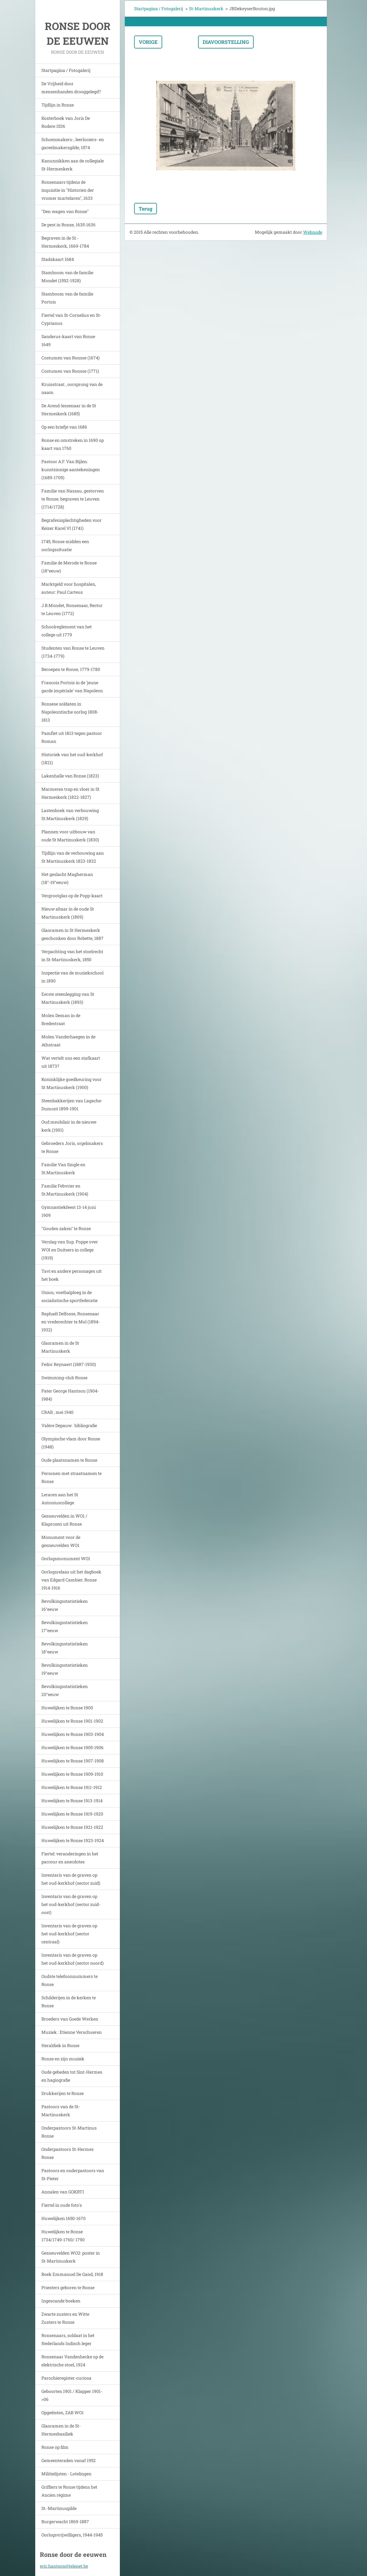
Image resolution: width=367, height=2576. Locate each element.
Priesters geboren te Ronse (68, 2287)
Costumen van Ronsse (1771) (70, 371)
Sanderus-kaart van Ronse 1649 (68, 340)
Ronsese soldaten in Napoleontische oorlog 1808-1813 (70, 712)
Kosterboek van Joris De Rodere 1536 (65, 122)
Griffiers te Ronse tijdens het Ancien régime (69, 2491)
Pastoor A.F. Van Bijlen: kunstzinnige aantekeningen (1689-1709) (70, 469)
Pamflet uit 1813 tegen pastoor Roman (71, 737)
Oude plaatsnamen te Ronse (69, 1460)
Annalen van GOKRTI (62, 2192)
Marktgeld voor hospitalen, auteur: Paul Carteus (68, 588)
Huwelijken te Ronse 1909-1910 (72, 1774)
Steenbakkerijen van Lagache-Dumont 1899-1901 (72, 1105)
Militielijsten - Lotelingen (66, 2474)
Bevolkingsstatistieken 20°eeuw (64, 1690)
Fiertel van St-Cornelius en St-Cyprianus (71, 319)
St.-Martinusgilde (59, 2508)
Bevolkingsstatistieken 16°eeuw (64, 1605)
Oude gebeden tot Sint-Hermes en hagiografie (71, 2076)
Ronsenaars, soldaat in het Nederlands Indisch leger (68, 2339)
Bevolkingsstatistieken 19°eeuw (64, 1669)
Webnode (312, 232)
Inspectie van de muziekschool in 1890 (72, 977)
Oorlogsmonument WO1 (65, 1558)
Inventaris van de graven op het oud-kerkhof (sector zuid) (70, 1879)
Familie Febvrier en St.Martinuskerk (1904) (64, 1190)
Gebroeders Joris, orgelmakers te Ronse (72, 1147)
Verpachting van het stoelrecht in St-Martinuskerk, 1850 (72, 955)
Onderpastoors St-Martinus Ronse (69, 2132)
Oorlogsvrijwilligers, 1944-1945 (72, 2535)
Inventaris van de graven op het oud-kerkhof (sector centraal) (69, 1934)
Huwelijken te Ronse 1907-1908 (72, 1761)
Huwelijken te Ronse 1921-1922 (72, 1827)
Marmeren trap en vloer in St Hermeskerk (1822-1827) (70, 793)
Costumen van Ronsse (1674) (70, 358)
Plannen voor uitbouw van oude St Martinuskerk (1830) (70, 836)
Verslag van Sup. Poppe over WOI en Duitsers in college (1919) (69, 1250)
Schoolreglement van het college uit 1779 (66, 631)
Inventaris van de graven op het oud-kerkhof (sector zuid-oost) (70, 1904)
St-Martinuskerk (206, 8)
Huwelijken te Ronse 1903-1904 (72, 1734)
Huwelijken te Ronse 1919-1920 (72, 1814)
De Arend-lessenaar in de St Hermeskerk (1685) (68, 410)
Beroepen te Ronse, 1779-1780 (70, 669)
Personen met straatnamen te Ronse (71, 1477)
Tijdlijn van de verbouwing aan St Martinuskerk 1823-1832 (72, 857)
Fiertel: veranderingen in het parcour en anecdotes (69, 1858)
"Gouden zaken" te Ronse (66, 1228)
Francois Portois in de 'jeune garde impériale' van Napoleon (72, 686)
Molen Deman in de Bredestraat (60, 1019)
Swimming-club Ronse (64, 1377)
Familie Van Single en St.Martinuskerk (63, 1168)
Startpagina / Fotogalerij (66, 70)
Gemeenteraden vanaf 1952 (68, 2460)
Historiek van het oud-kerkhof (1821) (72, 758)
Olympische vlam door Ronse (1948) (70, 1443)
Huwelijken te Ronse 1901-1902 (72, 1721)
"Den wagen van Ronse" (65, 211)
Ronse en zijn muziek (62, 2059)
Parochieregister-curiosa (66, 2378)
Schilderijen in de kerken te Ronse (68, 2001)
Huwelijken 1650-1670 (63, 2218)
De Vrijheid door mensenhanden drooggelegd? (71, 87)
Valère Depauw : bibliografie (69, 1425)
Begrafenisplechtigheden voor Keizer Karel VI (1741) (71, 524)
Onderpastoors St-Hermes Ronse (67, 2153)
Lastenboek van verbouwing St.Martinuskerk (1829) (70, 814)
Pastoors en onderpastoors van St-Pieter (72, 2174)
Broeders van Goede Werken (69, 2019)
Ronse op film (55, 2447)
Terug (145, 208)
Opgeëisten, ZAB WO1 (62, 2412)
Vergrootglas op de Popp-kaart (72, 895)
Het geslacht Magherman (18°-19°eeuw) (67, 878)
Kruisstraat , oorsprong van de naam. (72, 388)
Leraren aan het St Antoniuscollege (59, 1499)
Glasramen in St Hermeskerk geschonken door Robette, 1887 (72, 934)
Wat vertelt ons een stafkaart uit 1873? (70, 1062)
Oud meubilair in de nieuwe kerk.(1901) (68, 1126)
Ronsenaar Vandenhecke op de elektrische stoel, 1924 (72, 2361)
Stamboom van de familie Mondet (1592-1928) (67, 276)
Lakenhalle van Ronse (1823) (70, 776)
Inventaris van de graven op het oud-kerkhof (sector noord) (72, 1959)
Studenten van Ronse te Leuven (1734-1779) (72, 652)
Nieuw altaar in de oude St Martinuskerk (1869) (67, 913)
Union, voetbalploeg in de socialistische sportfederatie (69, 1296)
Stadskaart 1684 (57, 259)
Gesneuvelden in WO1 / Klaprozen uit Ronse (64, 1520)
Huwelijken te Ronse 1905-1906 (72, 1747)
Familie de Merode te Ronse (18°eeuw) (69, 567)
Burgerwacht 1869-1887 (65, 2521)
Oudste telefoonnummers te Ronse (69, 1980)
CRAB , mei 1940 (57, 1412)
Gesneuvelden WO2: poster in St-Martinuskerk (70, 2257)
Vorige (148, 42)
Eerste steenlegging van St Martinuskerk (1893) (67, 998)
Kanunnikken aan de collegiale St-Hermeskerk (72, 165)
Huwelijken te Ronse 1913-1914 (72, 1800)
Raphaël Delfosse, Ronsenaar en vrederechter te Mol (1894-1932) (70, 1322)
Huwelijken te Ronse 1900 (67, 1708)
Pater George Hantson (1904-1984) (70, 1395)
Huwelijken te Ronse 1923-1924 (72, 1840)
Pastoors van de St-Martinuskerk (60, 2110)
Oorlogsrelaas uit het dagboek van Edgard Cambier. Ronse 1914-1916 (71, 1580)
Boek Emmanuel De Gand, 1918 (72, 2274)
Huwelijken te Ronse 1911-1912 (71, 1787)
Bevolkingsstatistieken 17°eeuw (64, 1626)
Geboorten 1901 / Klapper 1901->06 (71, 2395)
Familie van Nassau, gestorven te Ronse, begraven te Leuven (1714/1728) (72, 499)
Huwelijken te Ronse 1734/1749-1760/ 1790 (63, 2236)
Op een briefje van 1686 (64, 427)
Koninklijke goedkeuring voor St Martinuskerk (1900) (71, 1083)
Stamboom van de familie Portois (67, 298)
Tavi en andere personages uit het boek (71, 1275)
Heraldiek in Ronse (60, 2045)
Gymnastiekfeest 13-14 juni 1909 (68, 1211)
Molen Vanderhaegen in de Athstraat (68, 1041)
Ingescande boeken (60, 2301)
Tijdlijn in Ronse (57, 105)
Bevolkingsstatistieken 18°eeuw (64, 1648)
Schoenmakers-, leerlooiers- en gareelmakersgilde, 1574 (72, 143)
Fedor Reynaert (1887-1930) (68, 1364)
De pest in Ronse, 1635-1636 (68, 225)
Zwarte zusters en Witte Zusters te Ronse (65, 2318)
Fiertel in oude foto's (61, 2205)
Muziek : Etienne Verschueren (71, 2032)
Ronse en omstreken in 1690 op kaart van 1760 (72, 444)
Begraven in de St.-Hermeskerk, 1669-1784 (65, 242)
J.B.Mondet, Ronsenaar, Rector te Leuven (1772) (72, 609)
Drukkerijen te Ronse (62, 2093)
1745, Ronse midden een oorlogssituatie (65, 545)
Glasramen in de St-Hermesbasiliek (61, 2430)
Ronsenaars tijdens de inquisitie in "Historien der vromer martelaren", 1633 (67, 190)
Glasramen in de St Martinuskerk (60, 1347)
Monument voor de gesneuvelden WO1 (60, 1541)
